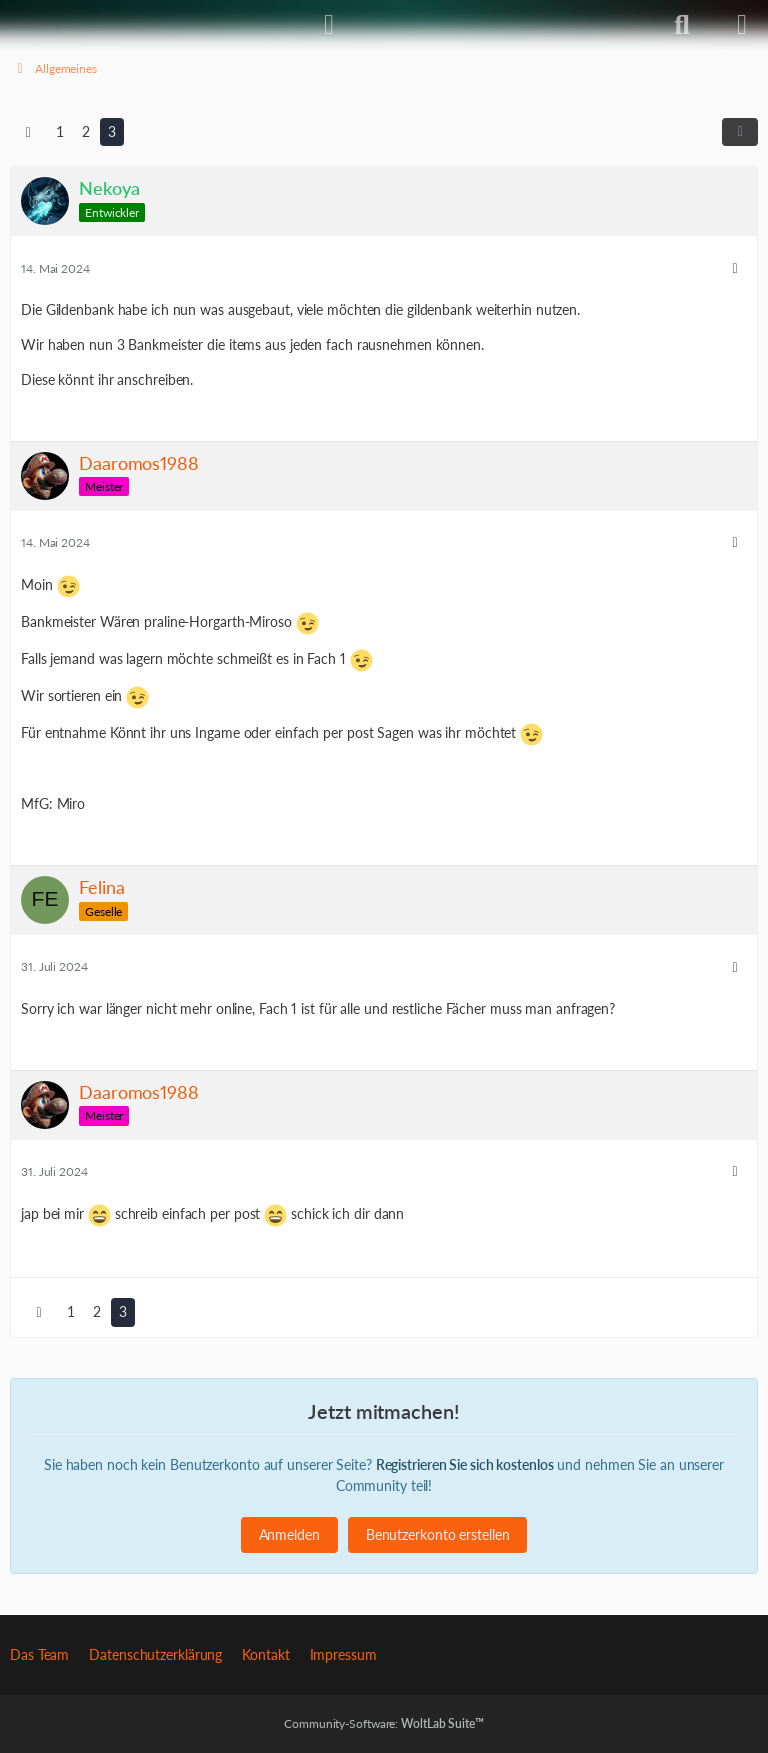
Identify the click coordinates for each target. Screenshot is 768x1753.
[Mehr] (735, 268)
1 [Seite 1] (60, 131)
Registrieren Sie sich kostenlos (465, 1464)
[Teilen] (740, 132)
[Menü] (742, 25)
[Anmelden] (329, 25)
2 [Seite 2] (86, 131)
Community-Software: (384, 1723)
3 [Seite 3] (112, 131)
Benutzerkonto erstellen (438, 1534)
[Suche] (682, 25)
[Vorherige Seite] (28, 132)
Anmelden (289, 1534)
